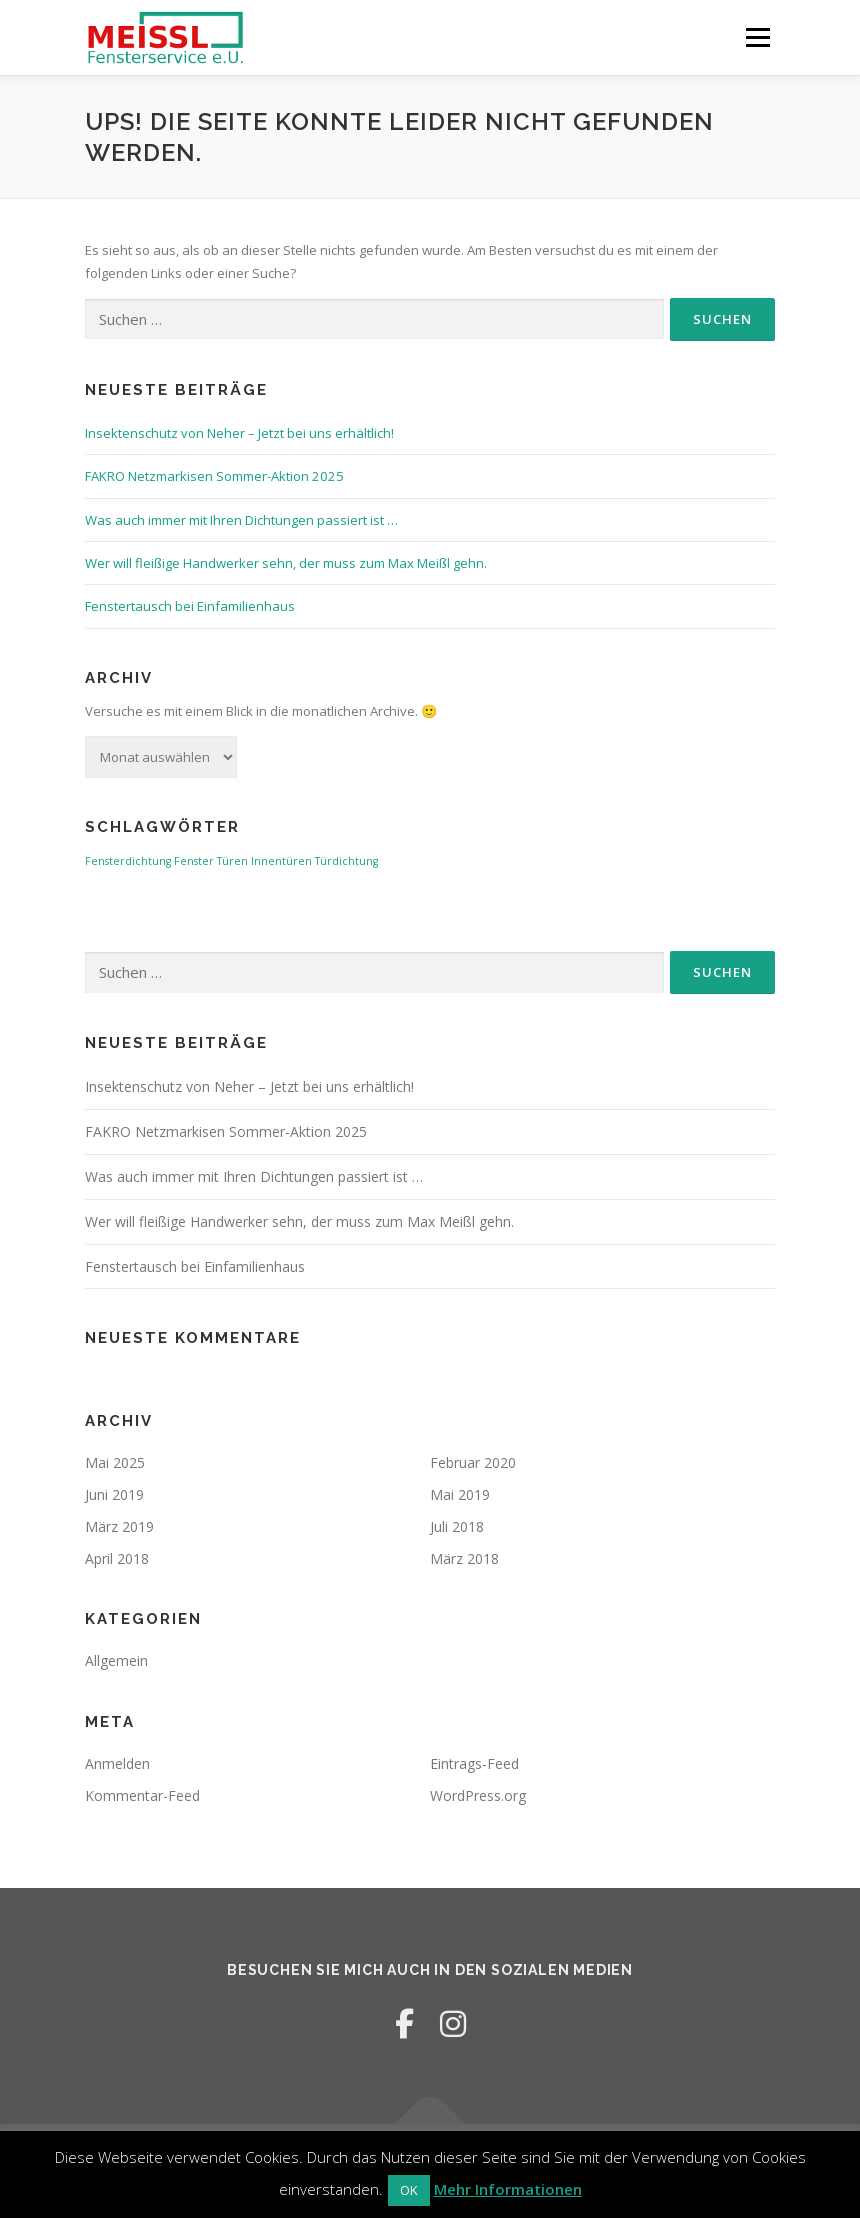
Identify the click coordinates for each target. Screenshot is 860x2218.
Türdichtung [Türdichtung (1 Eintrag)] (346, 861)
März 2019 (119, 1526)
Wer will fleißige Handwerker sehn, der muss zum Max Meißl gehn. (286, 563)
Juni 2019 (114, 1494)
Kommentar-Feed (142, 1795)
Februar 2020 (473, 1462)
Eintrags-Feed (474, 1763)
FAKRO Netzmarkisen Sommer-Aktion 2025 (214, 476)
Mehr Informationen (508, 2189)
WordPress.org (478, 1795)
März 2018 (464, 1558)
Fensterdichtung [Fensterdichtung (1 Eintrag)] (128, 861)
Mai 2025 (115, 1462)
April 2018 (117, 1558)
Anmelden (117, 1763)
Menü (757, 37)
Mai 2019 (460, 1494)
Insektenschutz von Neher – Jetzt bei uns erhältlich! (239, 433)
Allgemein (116, 1660)
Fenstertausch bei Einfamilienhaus (190, 606)
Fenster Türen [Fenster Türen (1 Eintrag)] (211, 861)
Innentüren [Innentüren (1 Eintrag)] (281, 861)
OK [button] (409, 2190)
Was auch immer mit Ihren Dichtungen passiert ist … (241, 520)
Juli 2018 (457, 1526)
